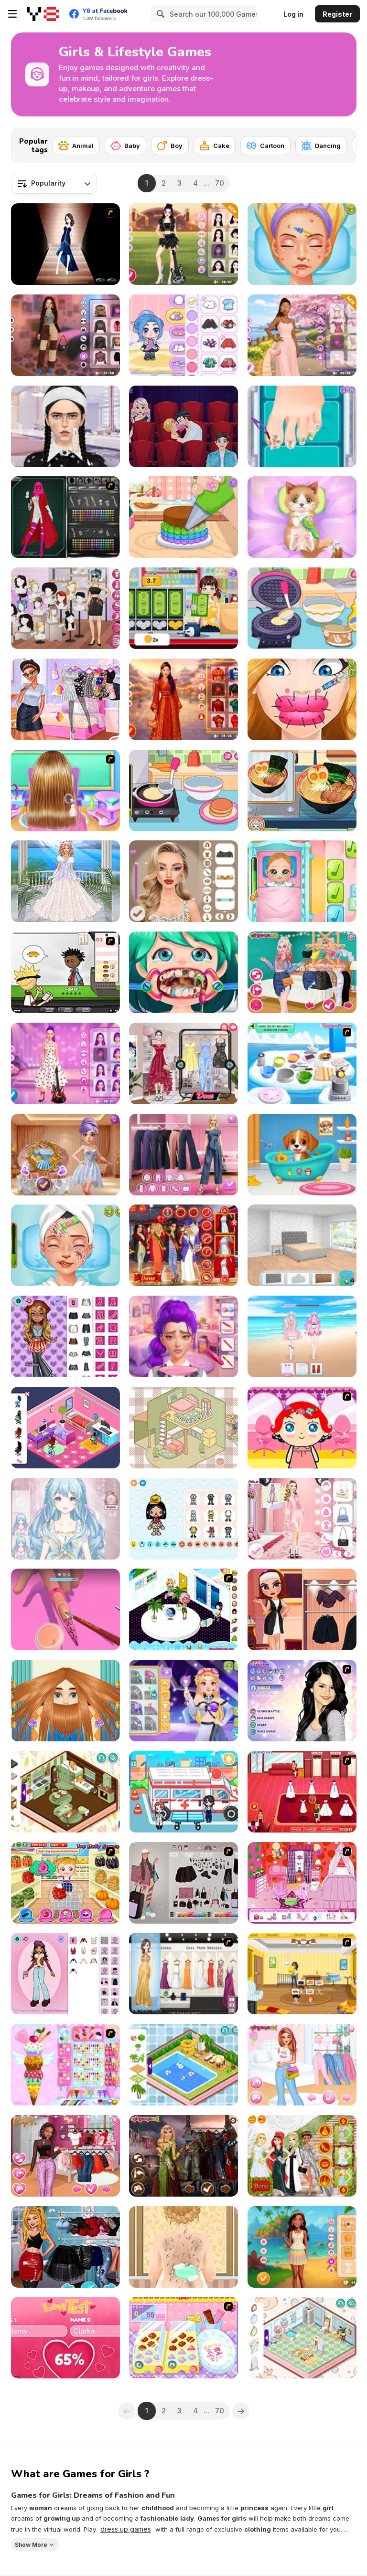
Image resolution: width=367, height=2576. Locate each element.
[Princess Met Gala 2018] (302, 2156)
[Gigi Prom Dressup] (183, 1973)
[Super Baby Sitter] (302, 1973)
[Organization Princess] (183, 1427)
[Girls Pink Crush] (302, 2064)
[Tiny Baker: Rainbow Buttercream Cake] (183, 517)
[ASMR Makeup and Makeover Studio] (65, 426)
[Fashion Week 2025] (302, 1519)
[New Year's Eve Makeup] (183, 881)
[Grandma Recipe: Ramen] (302, 790)
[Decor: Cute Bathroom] (302, 2337)
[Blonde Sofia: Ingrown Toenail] (302, 426)
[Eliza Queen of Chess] (302, 1609)
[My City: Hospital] (183, 1792)
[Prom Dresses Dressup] (65, 244)
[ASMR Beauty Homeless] (65, 1245)
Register (337, 14)
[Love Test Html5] (65, 2337)
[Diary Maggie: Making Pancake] (183, 790)
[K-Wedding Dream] (65, 1154)
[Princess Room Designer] (302, 1883)
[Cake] (215, 145)
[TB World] (183, 1519)
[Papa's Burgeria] (65, 972)
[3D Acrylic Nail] (65, 1609)
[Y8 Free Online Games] (43, 14)
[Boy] (170, 145)
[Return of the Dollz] (65, 1973)
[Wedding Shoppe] (302, 1792)
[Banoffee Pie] (302, 1063)
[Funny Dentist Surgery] (183, 972)
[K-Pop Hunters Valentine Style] (65, 1063)
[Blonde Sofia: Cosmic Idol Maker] (183, 1700)
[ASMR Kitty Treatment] (302, 517)
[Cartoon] (265, 145)
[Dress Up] (65, 881)
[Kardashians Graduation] (183, 1245)
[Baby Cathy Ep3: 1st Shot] (302, 881)
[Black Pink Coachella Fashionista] (183, 244)
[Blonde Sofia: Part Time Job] (183, 608)
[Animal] (76, 145)
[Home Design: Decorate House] (302, 1245)
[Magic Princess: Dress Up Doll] (65, 1519)
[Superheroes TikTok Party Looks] (65, 2247)
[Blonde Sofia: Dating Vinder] (183, 426)
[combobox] (54, 183)
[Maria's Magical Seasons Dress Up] (183, 1154)
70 (219, 183)
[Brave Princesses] (183, 2156)
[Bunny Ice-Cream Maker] (65, 2064)
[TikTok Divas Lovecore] (65, 2156)
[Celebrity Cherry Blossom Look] (302, 335)
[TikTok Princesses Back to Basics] (302, 972)
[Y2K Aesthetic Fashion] (65, 335)
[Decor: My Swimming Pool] (183, 2064)
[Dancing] (321, 145)
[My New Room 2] (183, 1609)
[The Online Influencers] (183, 1063)
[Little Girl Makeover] (302, 1427)
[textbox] (54, 183)
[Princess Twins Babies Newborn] (183, 2247)
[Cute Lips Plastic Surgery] (302, 699)
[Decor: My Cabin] (65, 1792)
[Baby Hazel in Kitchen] (65, 1883)
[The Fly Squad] (183, 1883)
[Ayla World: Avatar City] (183, 335)
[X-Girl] (65, 517)
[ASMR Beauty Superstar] (302, 244)
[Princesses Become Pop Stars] (65, 699)
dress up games (125, 2529)
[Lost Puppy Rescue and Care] (302, 1154)
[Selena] (302, 1700)
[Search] (159, 13)
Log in (293, 14)
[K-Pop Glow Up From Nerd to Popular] (183, 1336)
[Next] (341, 142)
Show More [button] (31, 2544)
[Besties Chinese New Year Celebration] (183, 699)
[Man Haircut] (65, 1700)
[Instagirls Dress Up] (65, 608)
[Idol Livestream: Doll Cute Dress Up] (302, 1336)
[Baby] (125, 145)
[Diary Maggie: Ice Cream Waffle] (302, 608)
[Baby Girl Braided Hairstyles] (65, 790)
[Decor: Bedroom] (65, 1427)
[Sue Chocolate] (183, 2337)
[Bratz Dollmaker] (65, 1336)
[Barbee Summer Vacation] (302, 2247)
